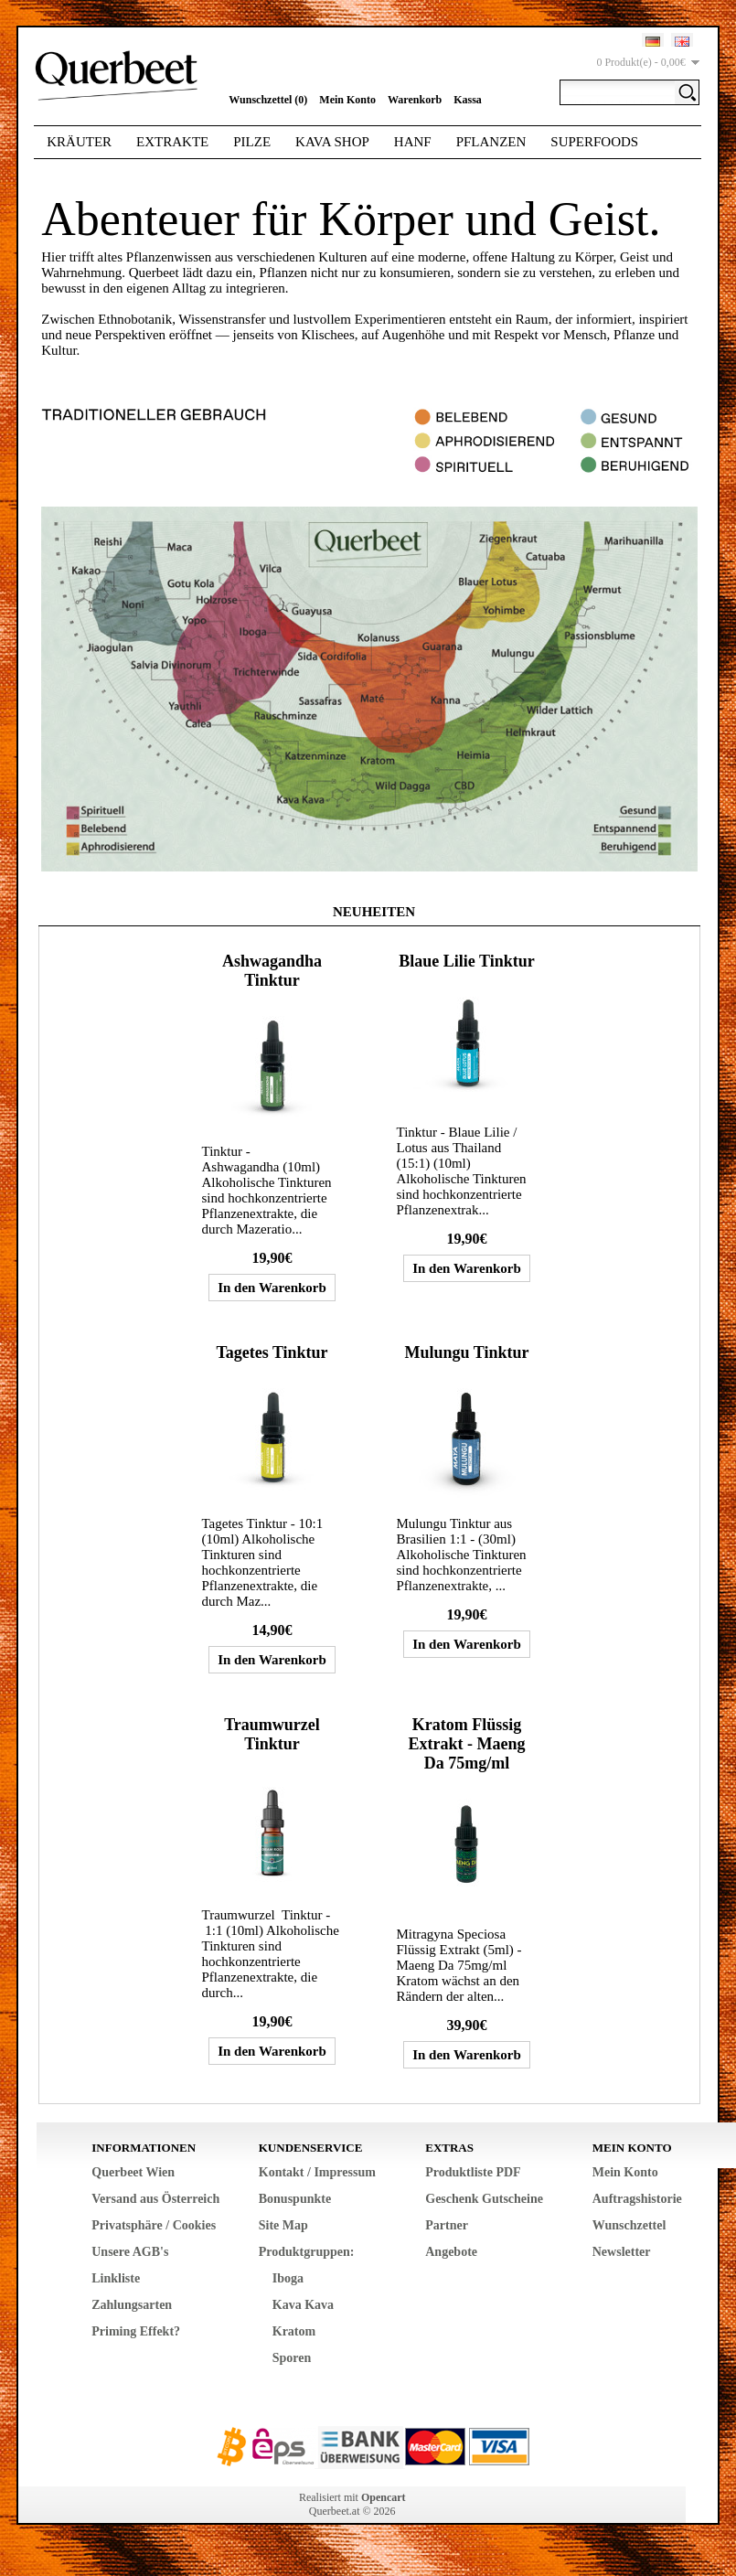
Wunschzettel (629, 2225)
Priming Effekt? (135, 2331)
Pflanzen (491, 141)
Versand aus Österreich (155, 2199)
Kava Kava (303, 2305)
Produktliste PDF (472, 2172)
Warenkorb (415, 99)
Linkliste (115, 2278)
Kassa (467, 99)
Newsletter (621, 2252)
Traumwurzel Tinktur (272, 1734)
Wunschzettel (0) (268, 99)
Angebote (451, 2252)
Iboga (288, 2278)
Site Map (283, 2225)
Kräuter (79, 141)
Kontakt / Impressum (317, 2172)
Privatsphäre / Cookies (153, 2225)
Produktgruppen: (307, 2252)
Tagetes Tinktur (271, 1352)
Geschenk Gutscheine (484, 2199)
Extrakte (172, 141)
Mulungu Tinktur (467, 1352)
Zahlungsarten (131, 2305)
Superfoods (594, 141)
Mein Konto (347, 99)
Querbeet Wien (133, 2172)
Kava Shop (332, 141)
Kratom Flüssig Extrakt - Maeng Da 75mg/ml (467, 1744)
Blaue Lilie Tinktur (466, 961)
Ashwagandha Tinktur (272, 970)
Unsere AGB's (129, 2252)
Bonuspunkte (295, 2199)
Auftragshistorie (637, 2199)
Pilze (252, 141)
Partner (446, 2225)
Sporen (292, 2358)
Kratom (293, 2331)
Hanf (413, 141)
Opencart (383, 2497)
